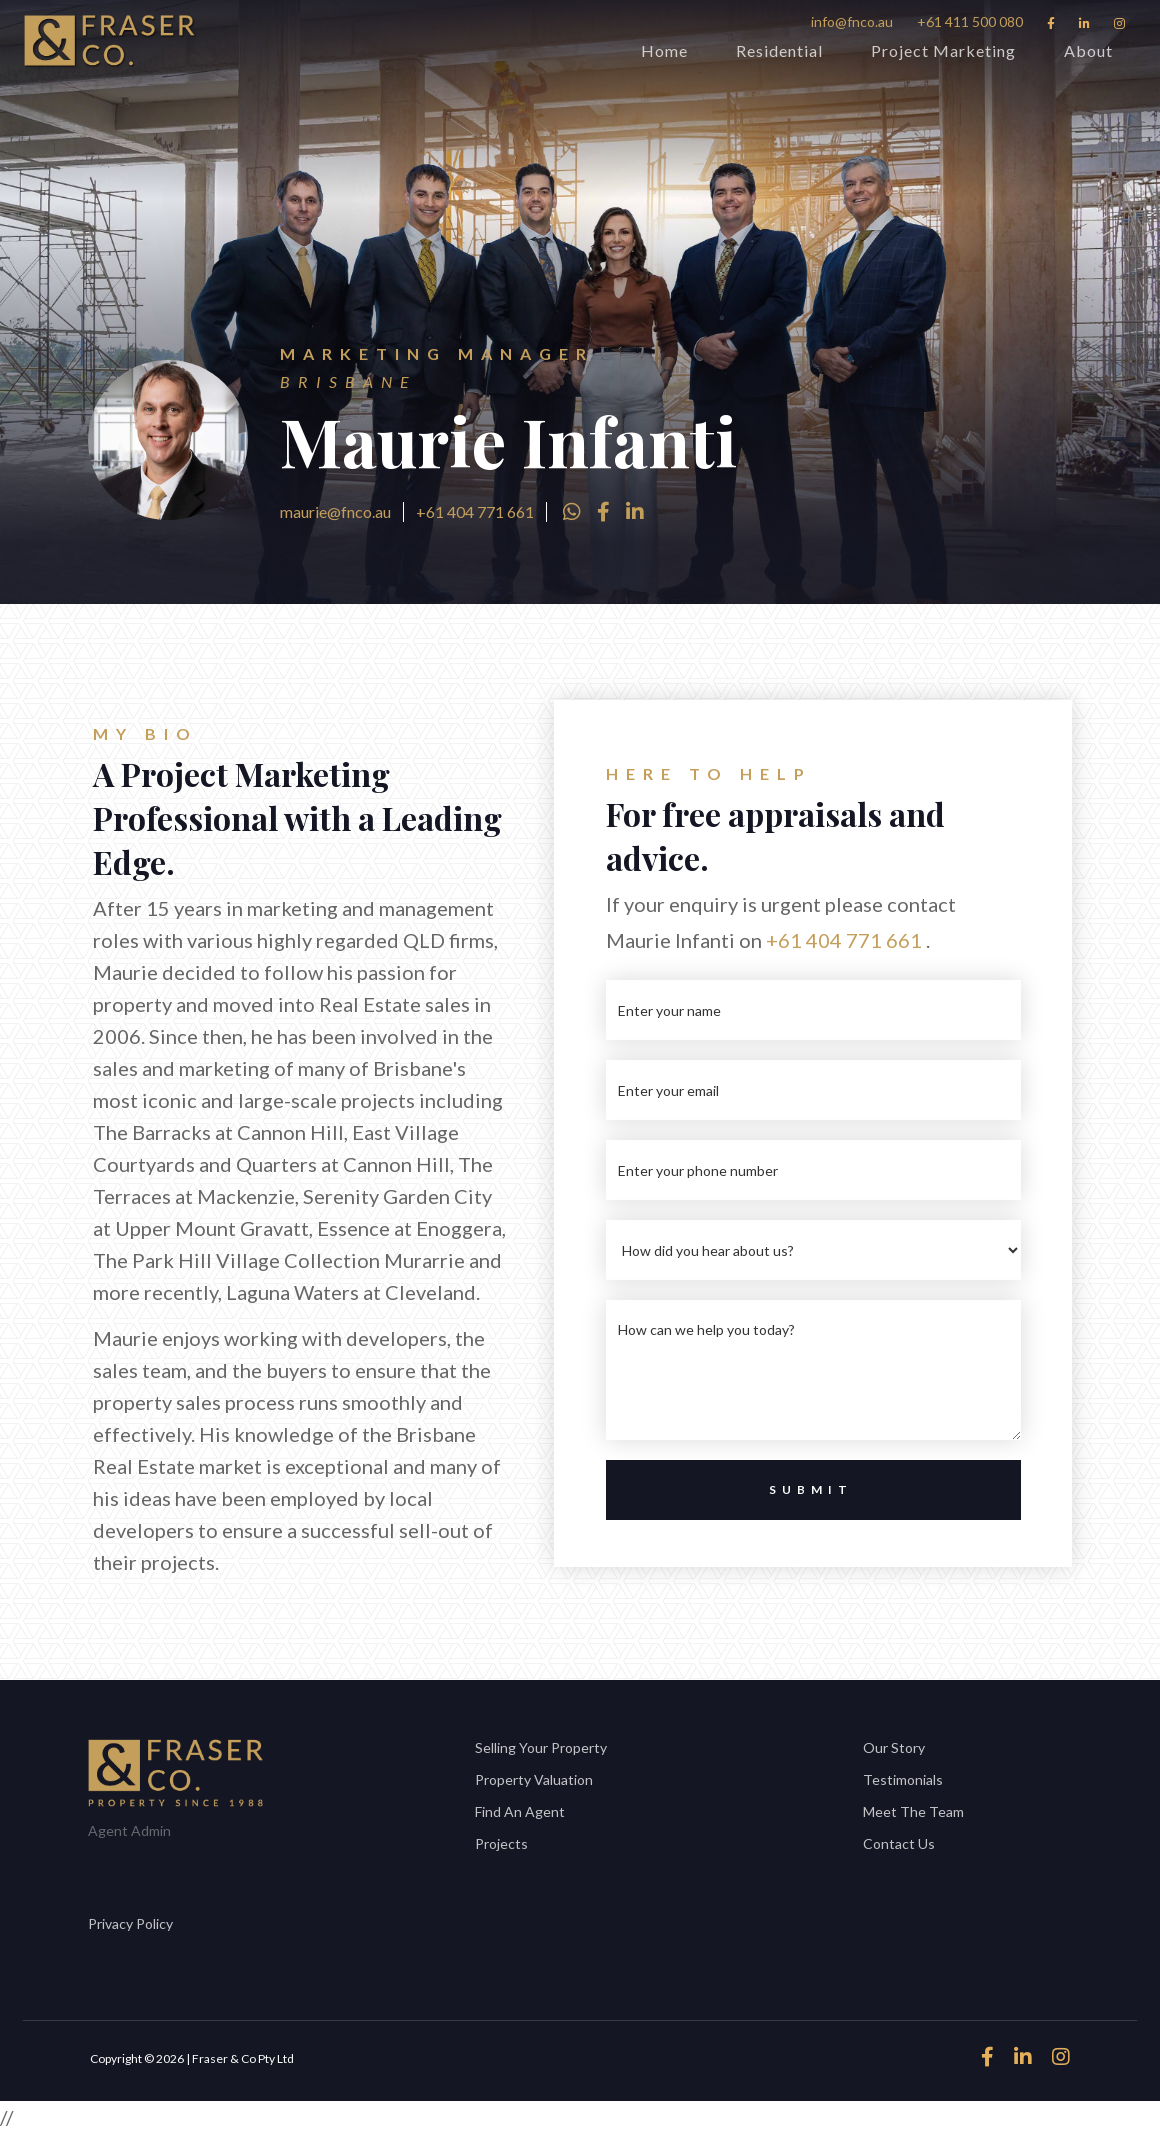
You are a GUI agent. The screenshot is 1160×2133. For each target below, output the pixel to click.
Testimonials (903, 1779)
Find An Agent (520, 1811)
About (1088, 50)
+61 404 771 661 (475, 511)
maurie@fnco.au (335, 511)
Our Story (894, 1747)
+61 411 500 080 (970, 21)
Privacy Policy (130, 1923)
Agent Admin (129, 1830)
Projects (501, 1843)
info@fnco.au (852, 21)
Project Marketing (943, 50)
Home (664, 50)
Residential (779, 50)
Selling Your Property (541, 1747)
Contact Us (899, 1843)
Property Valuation (534, 1779)
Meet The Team (913, 1811)
